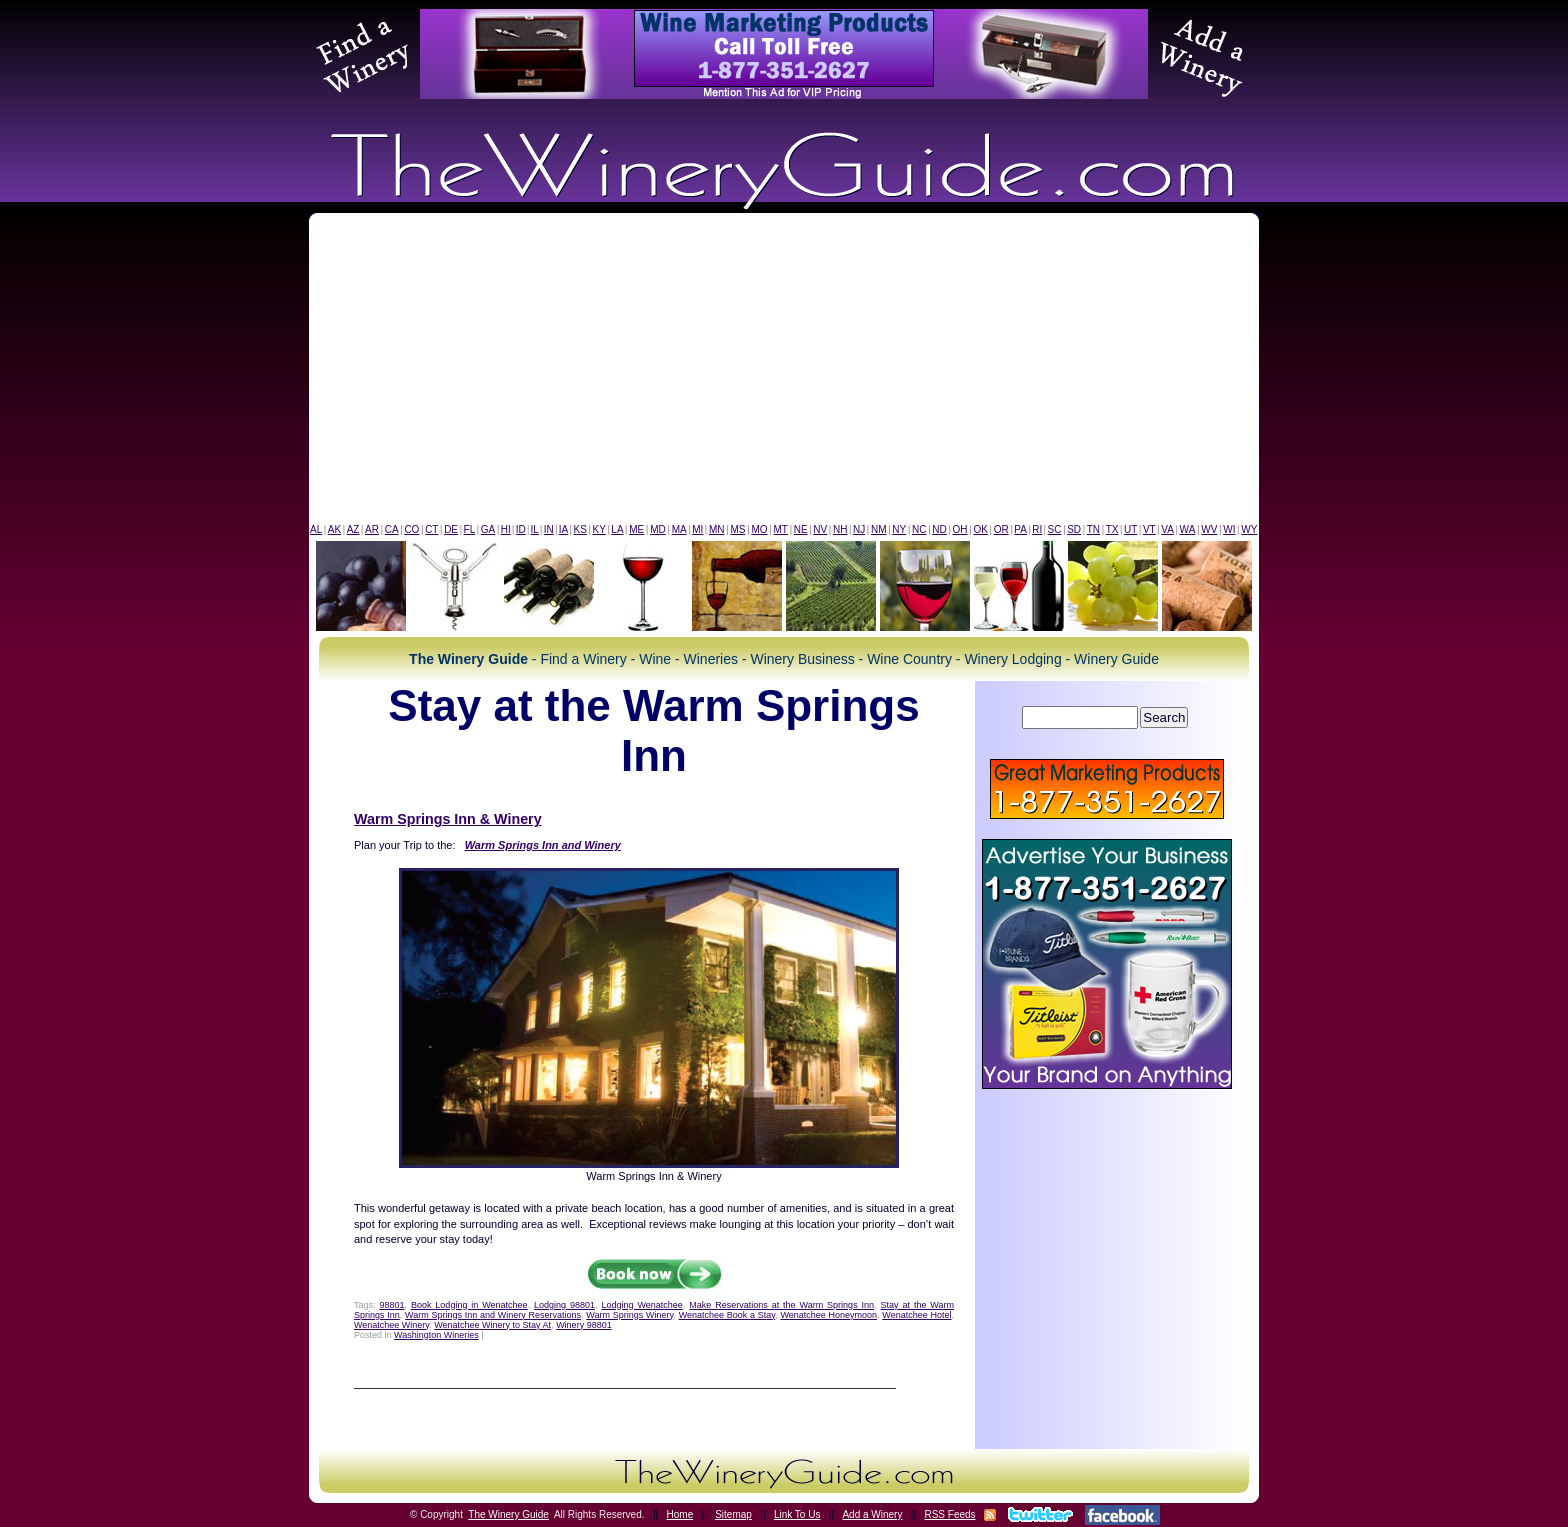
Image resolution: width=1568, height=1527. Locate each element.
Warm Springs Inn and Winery (543, 845)
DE (451, 529)
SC (1055, 529)
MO (759, 529)
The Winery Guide (508, 1514)
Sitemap (733, 1514)
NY (899, 529)
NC (919, 529)
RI (1037, 529)
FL (470, 529)
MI (697, 529)
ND (939, 529)
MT (780, 529)
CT (431, 529)
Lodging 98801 (564, 1305)
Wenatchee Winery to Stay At (492, 1325)
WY (1249, 529)
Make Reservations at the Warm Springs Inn (781, 1305)
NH (840, 529)
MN (717, 529)
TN (1093, 529)
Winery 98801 (584, 1325)
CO (411, 529)
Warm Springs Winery (629, 1315)
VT (1149, 529)
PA (1020, 529)
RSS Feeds (949, 1514)
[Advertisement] (784, 373)
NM (879, 529)
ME (636, 529)
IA (563, 529)
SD (1074, 529)
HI (506, 529)
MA (679, 529)
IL (535, 529)
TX (1112, 529)
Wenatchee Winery (391, 1325)
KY (598, 529)
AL (316, 529)
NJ (859, 529)
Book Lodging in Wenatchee (469, 1305)
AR (372, 529)
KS (580, 529)
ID (521, 529)
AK (334, 529)
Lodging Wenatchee (642, 1305)
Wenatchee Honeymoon (828, 1315)
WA (1188, 529)
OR (1001, 529)
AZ (353, 529)
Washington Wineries (436, 1335)
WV (1209, 529)
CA (392, 529)
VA (1167, 529)
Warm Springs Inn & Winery (448, 819)
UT (1130, 529)
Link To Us (797, 1514)
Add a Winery (872, 1514)
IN (549, 529)
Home (680, 1514)
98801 (391, 1305)
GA (488, 529)
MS (737, 529)
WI (1229, 529)
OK (980, 529)
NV (820, 529)
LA (617, 529)
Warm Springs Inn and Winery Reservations (493, 1315)
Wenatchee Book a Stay (727, 1315)
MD (658, 529)
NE (801, 529)
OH (960, 529)
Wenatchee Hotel (916, 1315)
